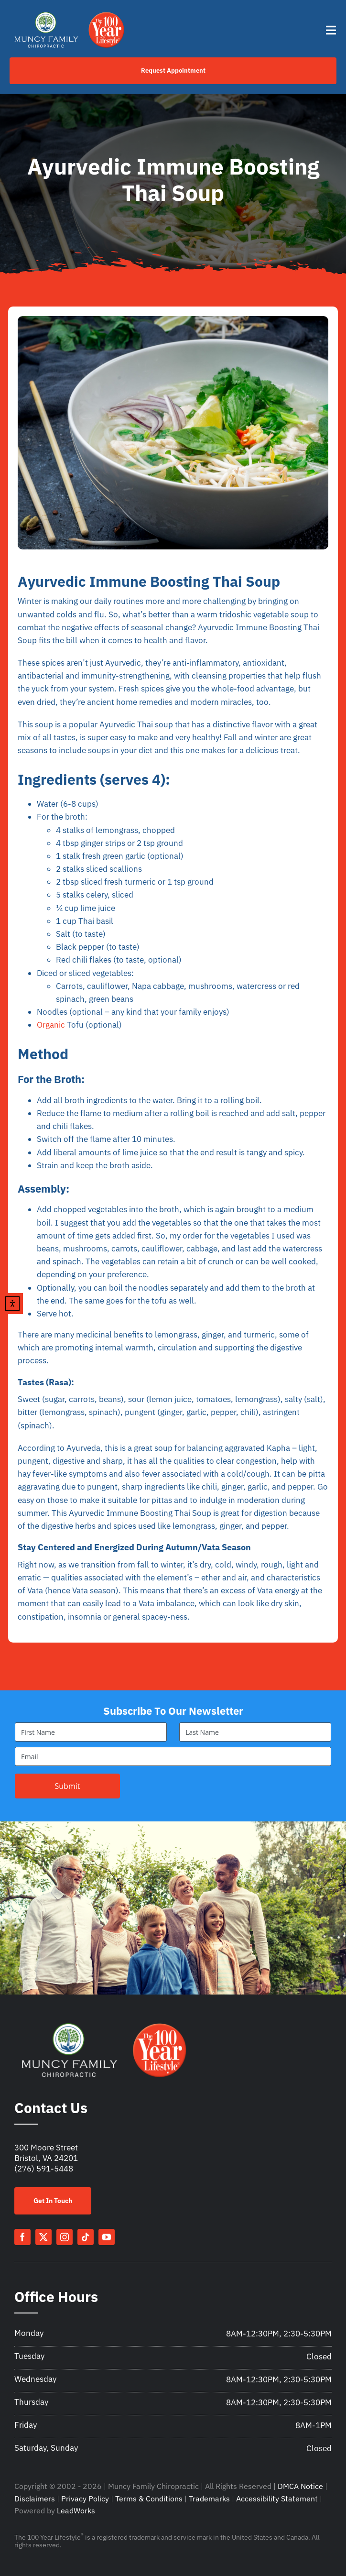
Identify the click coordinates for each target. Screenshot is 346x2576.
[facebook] (22, 2237)
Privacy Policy (85, 2498)
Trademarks (209, 2498)
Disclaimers (34, 2498)
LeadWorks (76, 2510)
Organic (51, 1024)
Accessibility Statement (277, 2498)
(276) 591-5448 (43, 2168)
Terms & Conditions (149, 2498)
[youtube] (106, 2237)
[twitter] (43, 2237)
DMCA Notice (300, 2486)
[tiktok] (85, 2237)
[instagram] (64, 2237)
